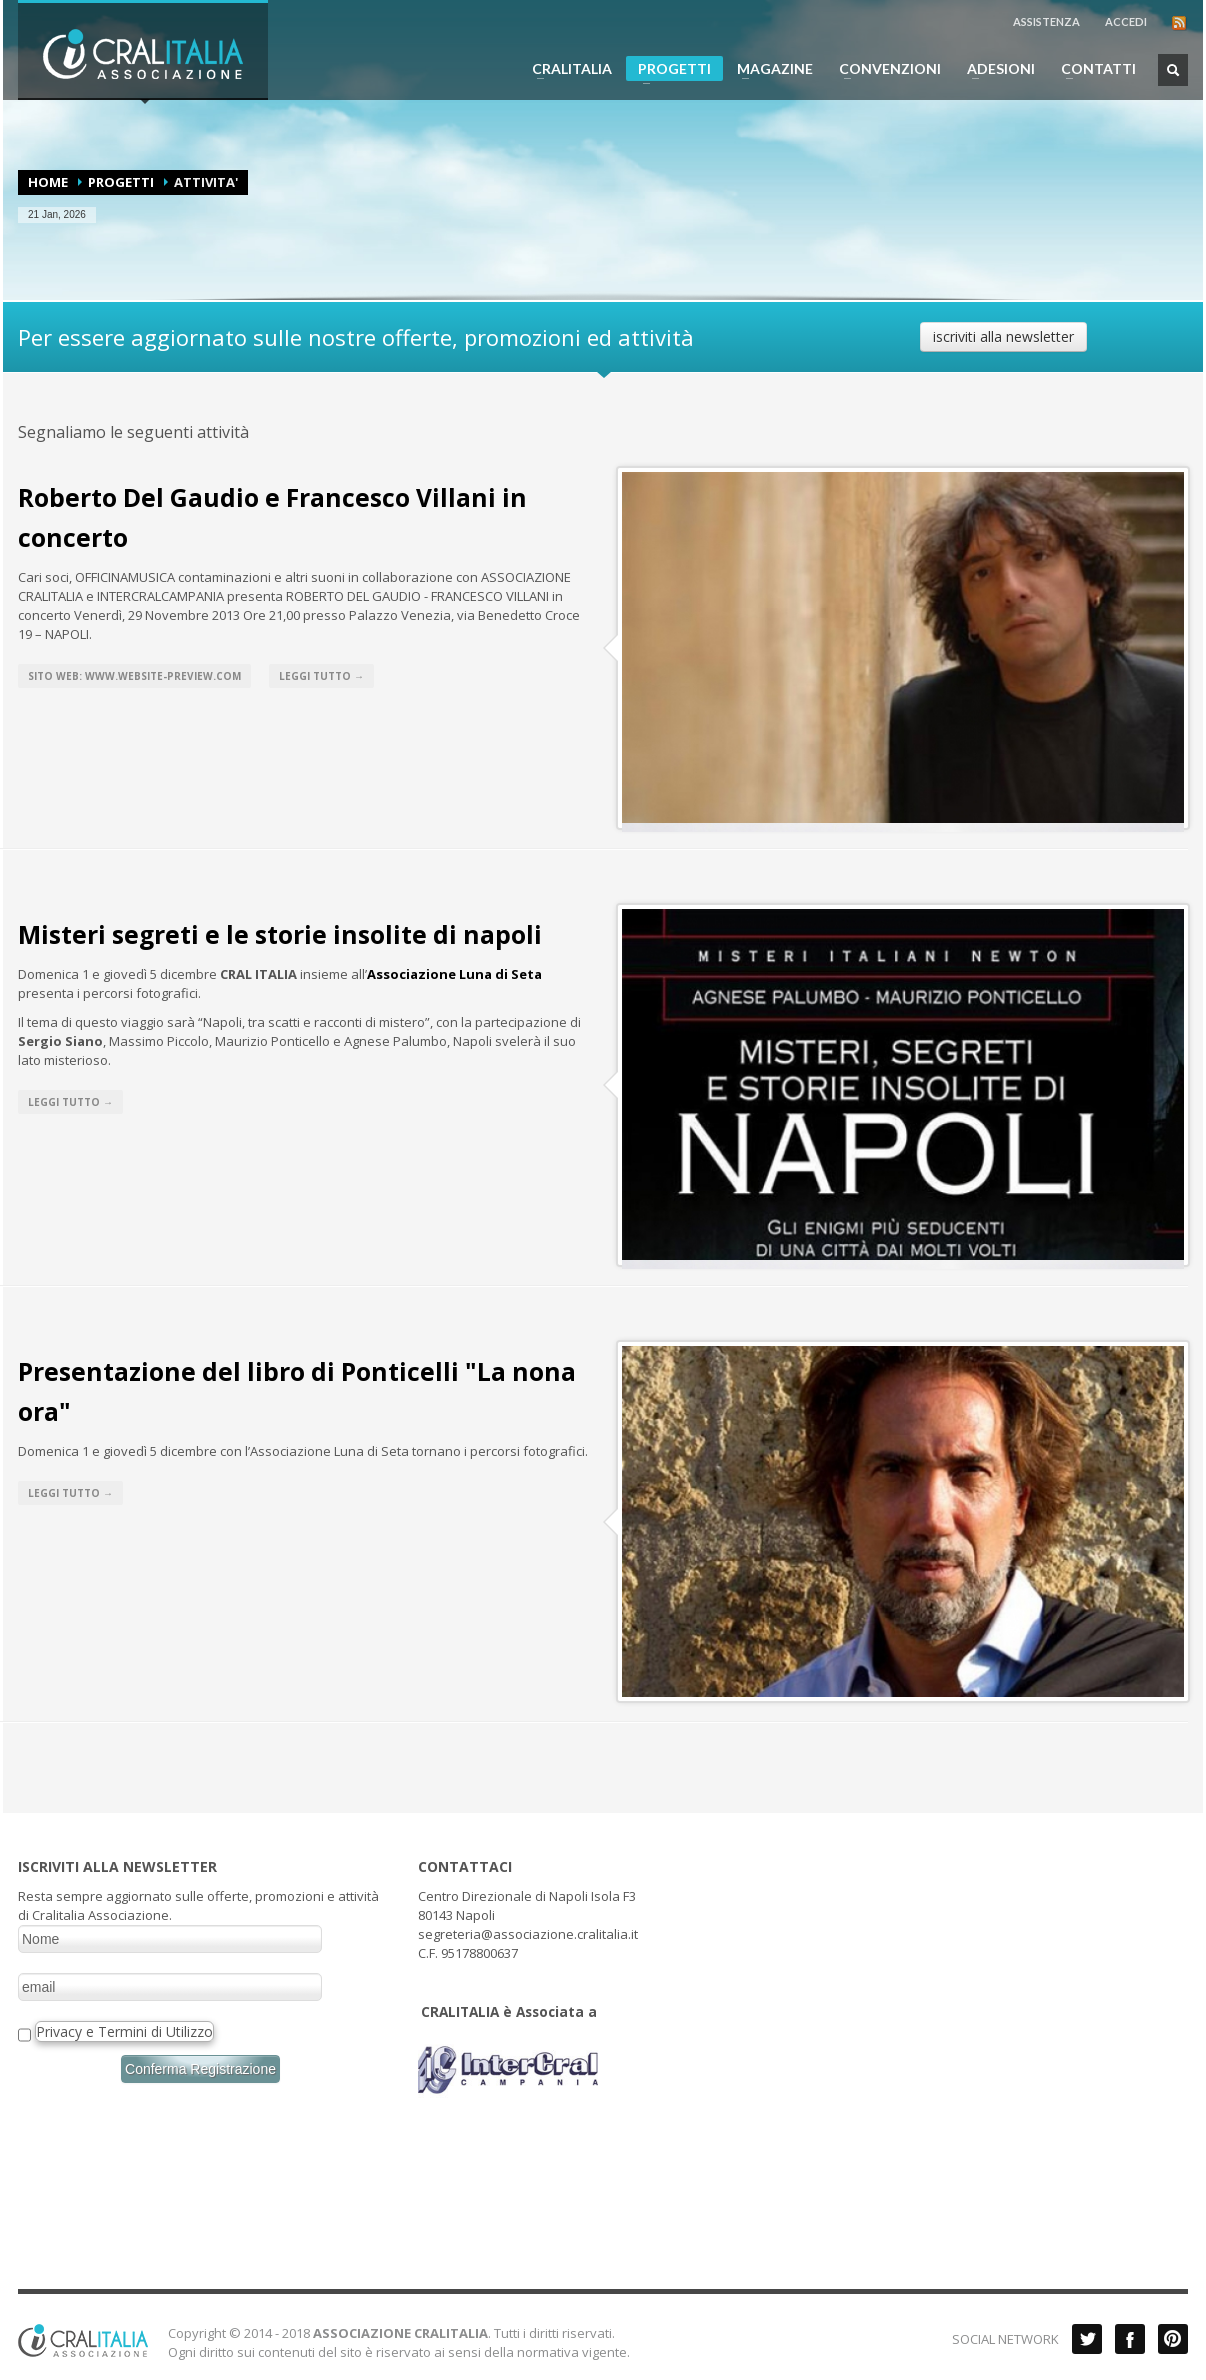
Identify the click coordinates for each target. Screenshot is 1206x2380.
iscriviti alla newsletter (1003, 336)
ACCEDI (1126, 21)
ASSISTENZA (1046, 21)
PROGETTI (668, 70)
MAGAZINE (769, 69)
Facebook (1130, 2339)
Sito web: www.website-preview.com (134, 676)
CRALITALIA (566, 69)
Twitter (1087, 2339)
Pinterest (1173, 2339)
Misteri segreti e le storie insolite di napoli (280, 934)
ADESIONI (995, 69)
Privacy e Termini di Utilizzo (124, 2031)
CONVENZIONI (884, 69)
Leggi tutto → (321, 676)
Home (48, 182)
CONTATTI (1092, 69)
